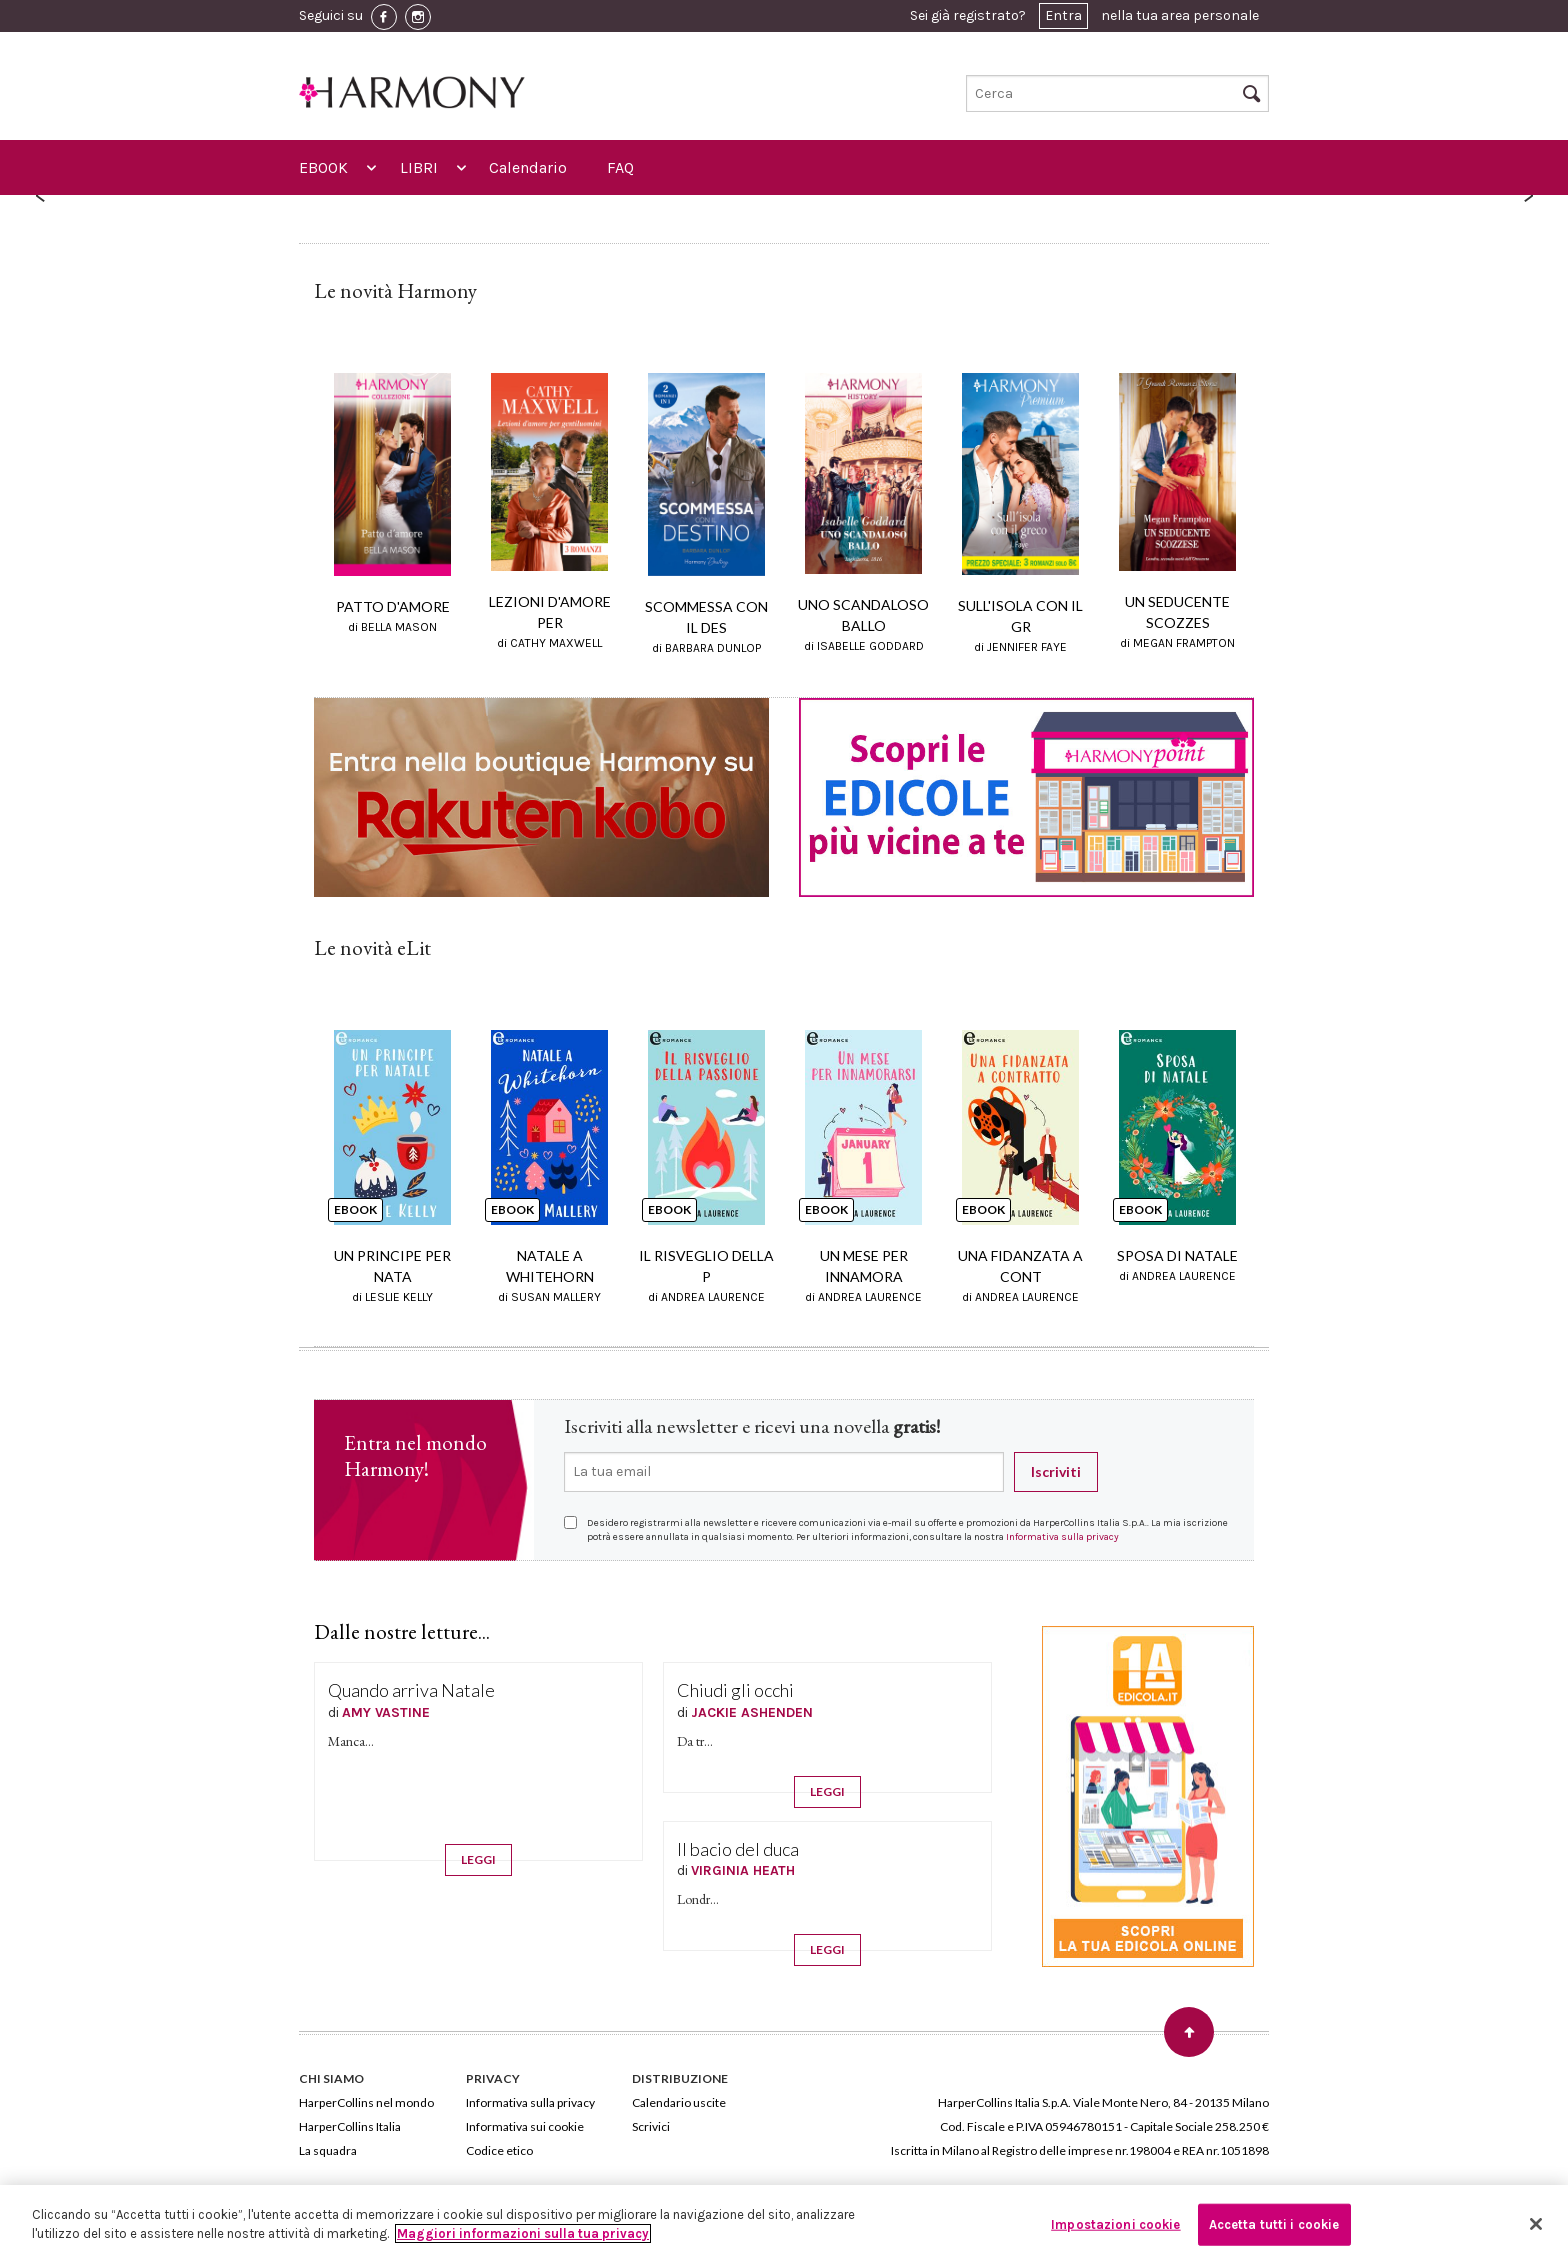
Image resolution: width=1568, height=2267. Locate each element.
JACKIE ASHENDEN (752, 1712)
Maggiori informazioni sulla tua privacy (523, 2233)
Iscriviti (1056, 1471)
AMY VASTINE (386, 1712)
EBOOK (323, 167)
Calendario (528, 167)
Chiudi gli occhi (735, 1690)
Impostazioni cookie (1115, 2224)
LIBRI (419, 167)
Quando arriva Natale (411, 1690)
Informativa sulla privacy (1062, 1537)
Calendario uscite (679, 2102)
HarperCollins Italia (350, 2126)
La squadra (328, 2150)
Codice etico (499, 2150)
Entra (1063, 15)
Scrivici (651, 2126)
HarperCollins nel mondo (366, 2102)
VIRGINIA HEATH (743, 1870)
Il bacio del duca (738, 1849)
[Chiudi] (1536, 2224)
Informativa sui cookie (525, 2126)
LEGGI (478, 1859)
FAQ (620, 167)
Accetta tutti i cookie (1274, 2224)
